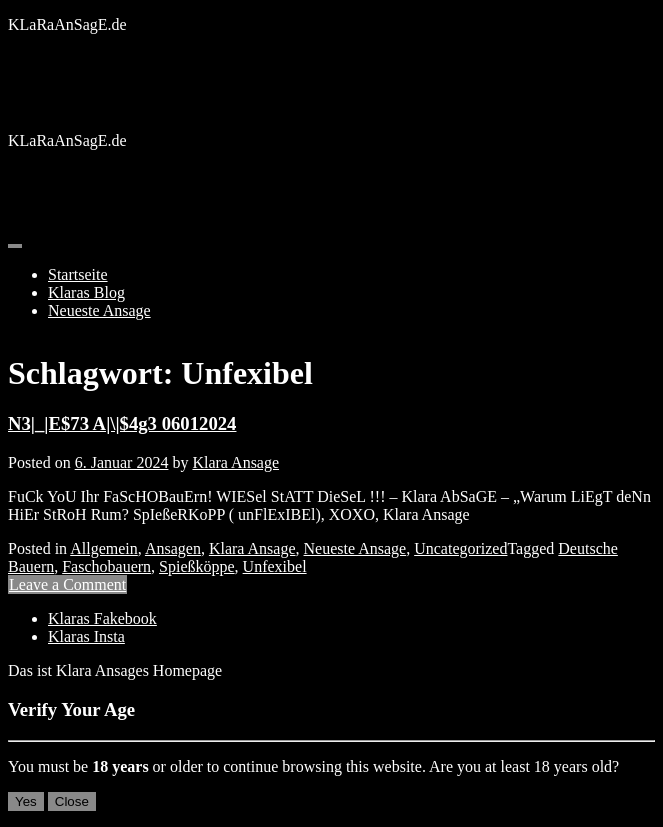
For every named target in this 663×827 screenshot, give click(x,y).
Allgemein (104, 548)
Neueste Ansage (99, 310)
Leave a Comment (67, 584)
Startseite (78, 274)
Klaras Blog (86, 292)
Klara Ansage (235, 462)
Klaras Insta (86, 636)
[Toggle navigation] (15, 246)
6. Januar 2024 (122, 462)
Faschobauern (106, 566)
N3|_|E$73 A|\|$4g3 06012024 (122, 423)
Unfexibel (275, 566)
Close (72, 801)
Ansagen (173, 548)
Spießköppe (197, 566)
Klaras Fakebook (102, 618)
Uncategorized (460, 548)
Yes (26, 801)
